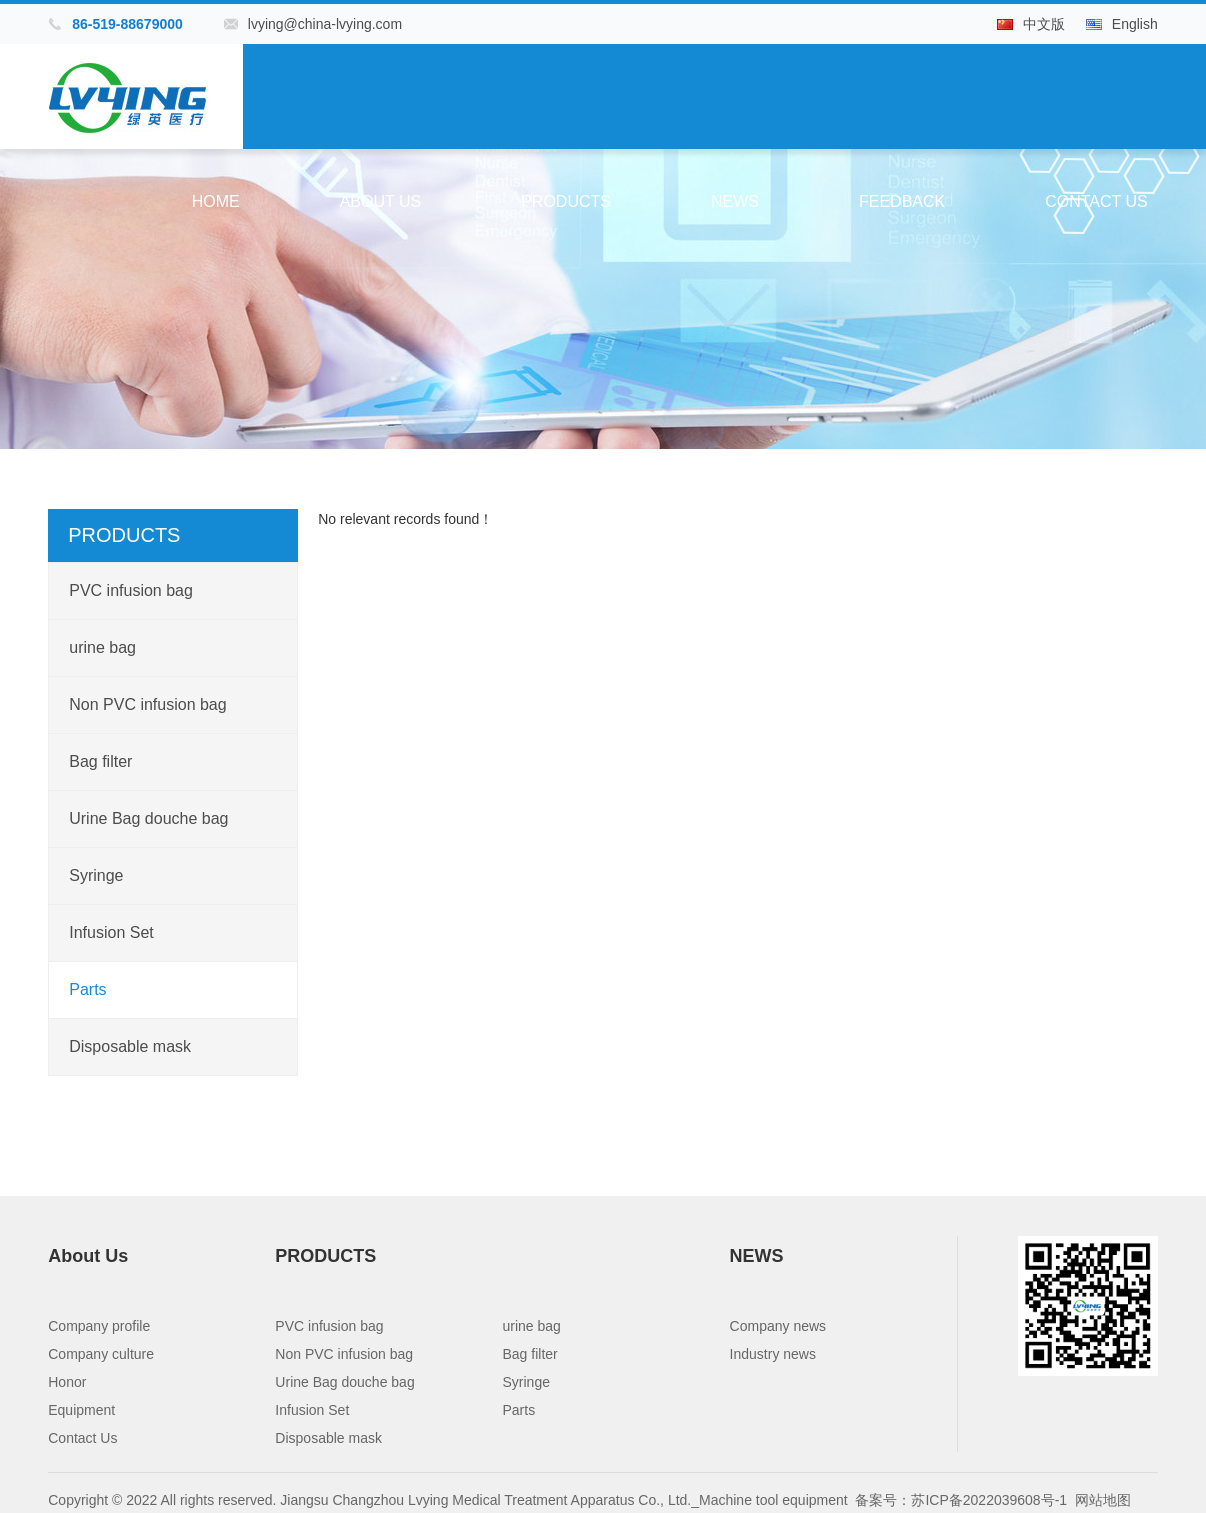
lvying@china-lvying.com (325, 24)
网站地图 (1103, 1500)
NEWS (735, 201)
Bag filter (100, 761)
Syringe (96, 875)
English (1135, 24)
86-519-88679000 (127, 24)
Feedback (902, 201)
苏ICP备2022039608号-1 (989, 1500)
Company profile (99, 1326)
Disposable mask (130, 1046)
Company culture (101, 1354)
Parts (87, 989)
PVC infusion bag (131, 590)
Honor (67, 1382)
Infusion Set (111, 932)
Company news (778, 1326)
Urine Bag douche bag (148, 818)
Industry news (773, 1354)
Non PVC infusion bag (147, 704)
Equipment (81, 1410)
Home (216, 201)
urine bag (102, 647)
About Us (381, 201)
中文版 (1044, 24)
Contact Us (1096, 201)
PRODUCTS (566, 201)
